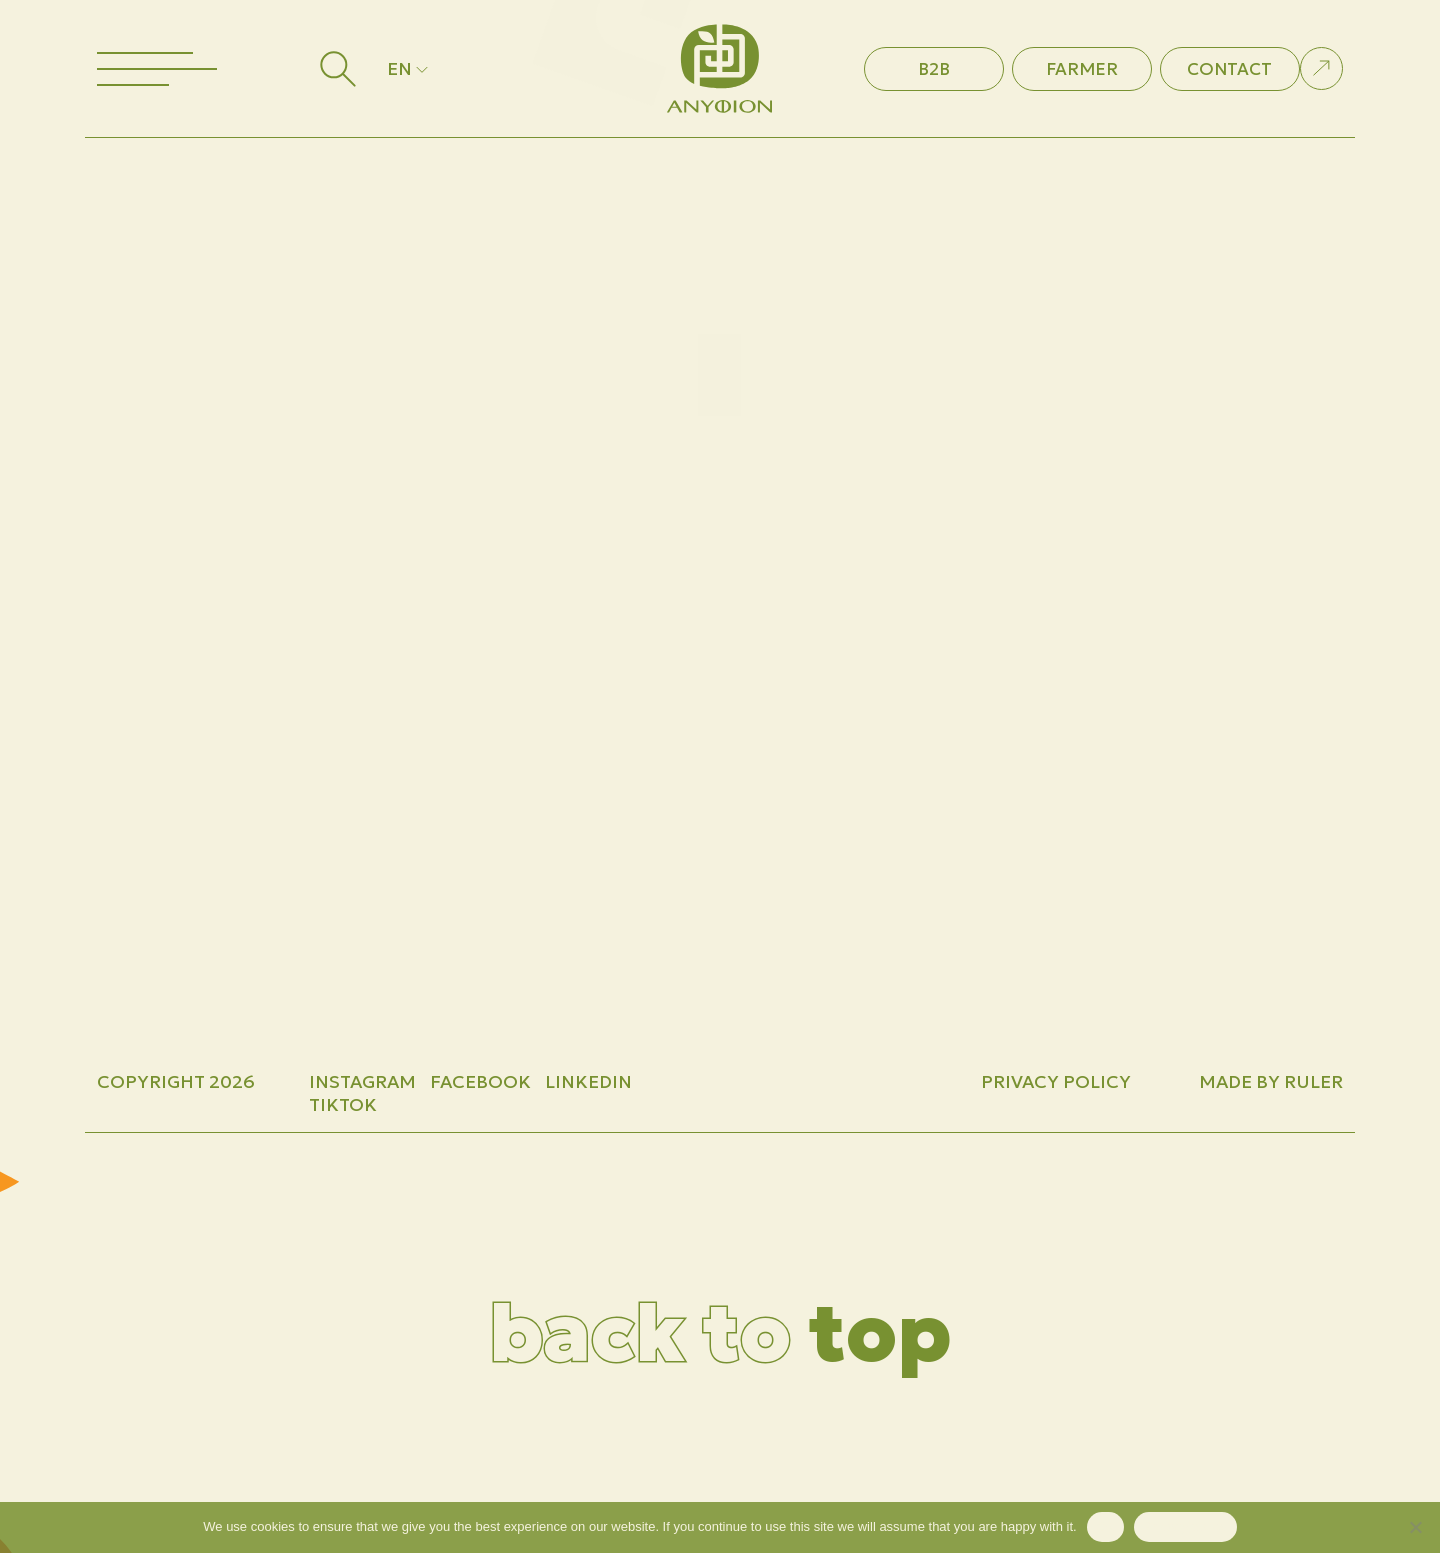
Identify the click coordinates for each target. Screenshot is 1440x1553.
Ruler (1313, 1081)
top (720, 1333)
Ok (1105, 1526)
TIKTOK (343, 1104)
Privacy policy (1185, 1526)
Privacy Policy (1056, 1081)
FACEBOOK (480, 1081)
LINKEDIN (588, 1081)
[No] (1415, 1527)
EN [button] (409, 68)
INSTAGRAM (362, 1081)
